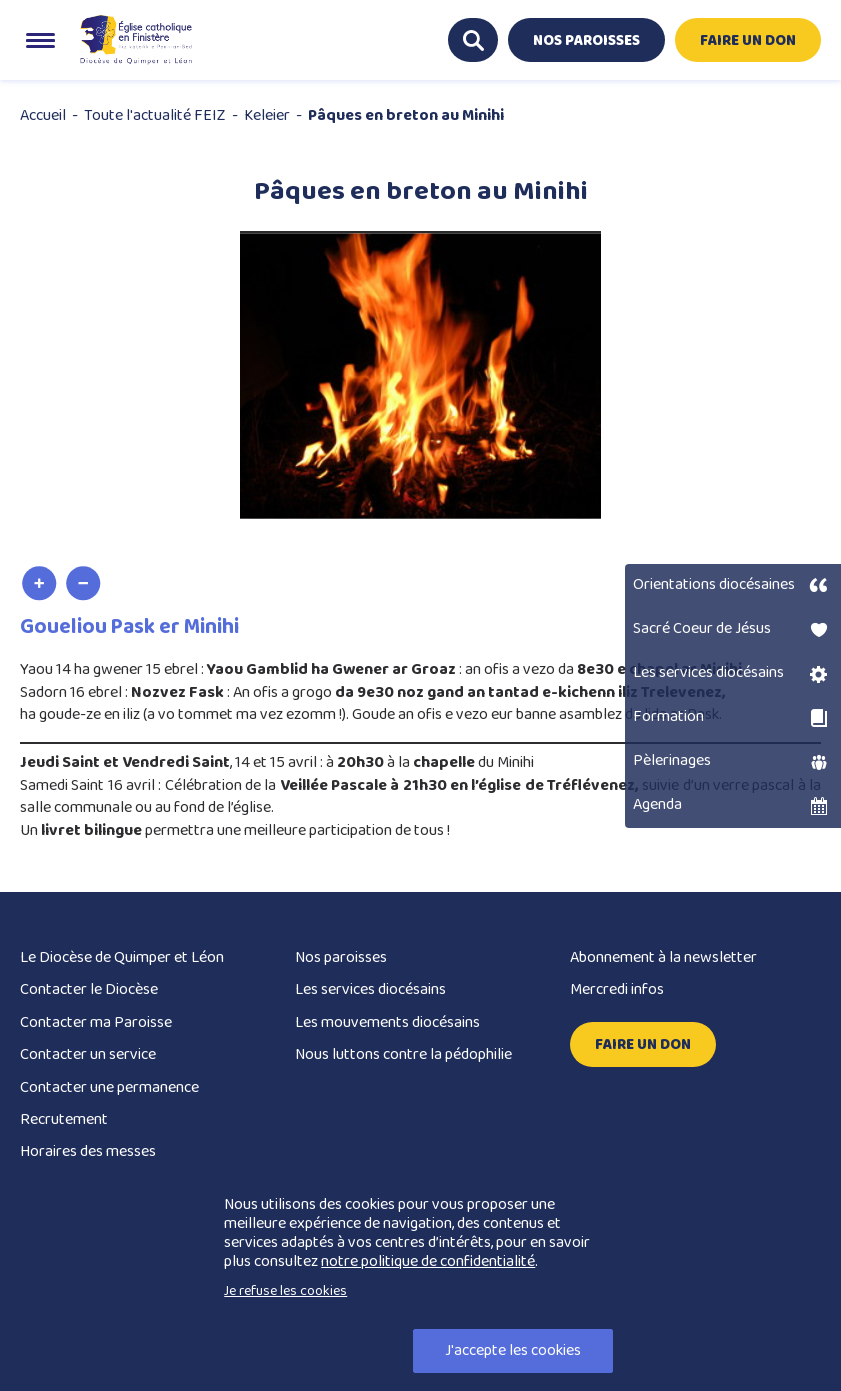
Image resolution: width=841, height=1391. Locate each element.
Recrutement (64, 1119)
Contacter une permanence (109, 1087)
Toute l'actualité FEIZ (155, 115)
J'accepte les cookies (513, 1350)
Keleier (267, 115)
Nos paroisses (341, 957)
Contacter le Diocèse (89, 989)
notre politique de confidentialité (428, 1261)
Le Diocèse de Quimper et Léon (122, 957)
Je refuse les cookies (285, 1291)
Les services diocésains (370, 989)
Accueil (43, 115)
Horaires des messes (88, 1151)
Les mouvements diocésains (387, 1022)
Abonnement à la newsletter (663, 957)
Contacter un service (88, 1054)
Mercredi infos (617, 989)
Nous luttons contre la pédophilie (403, 1054)
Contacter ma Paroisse (96, 1022)
